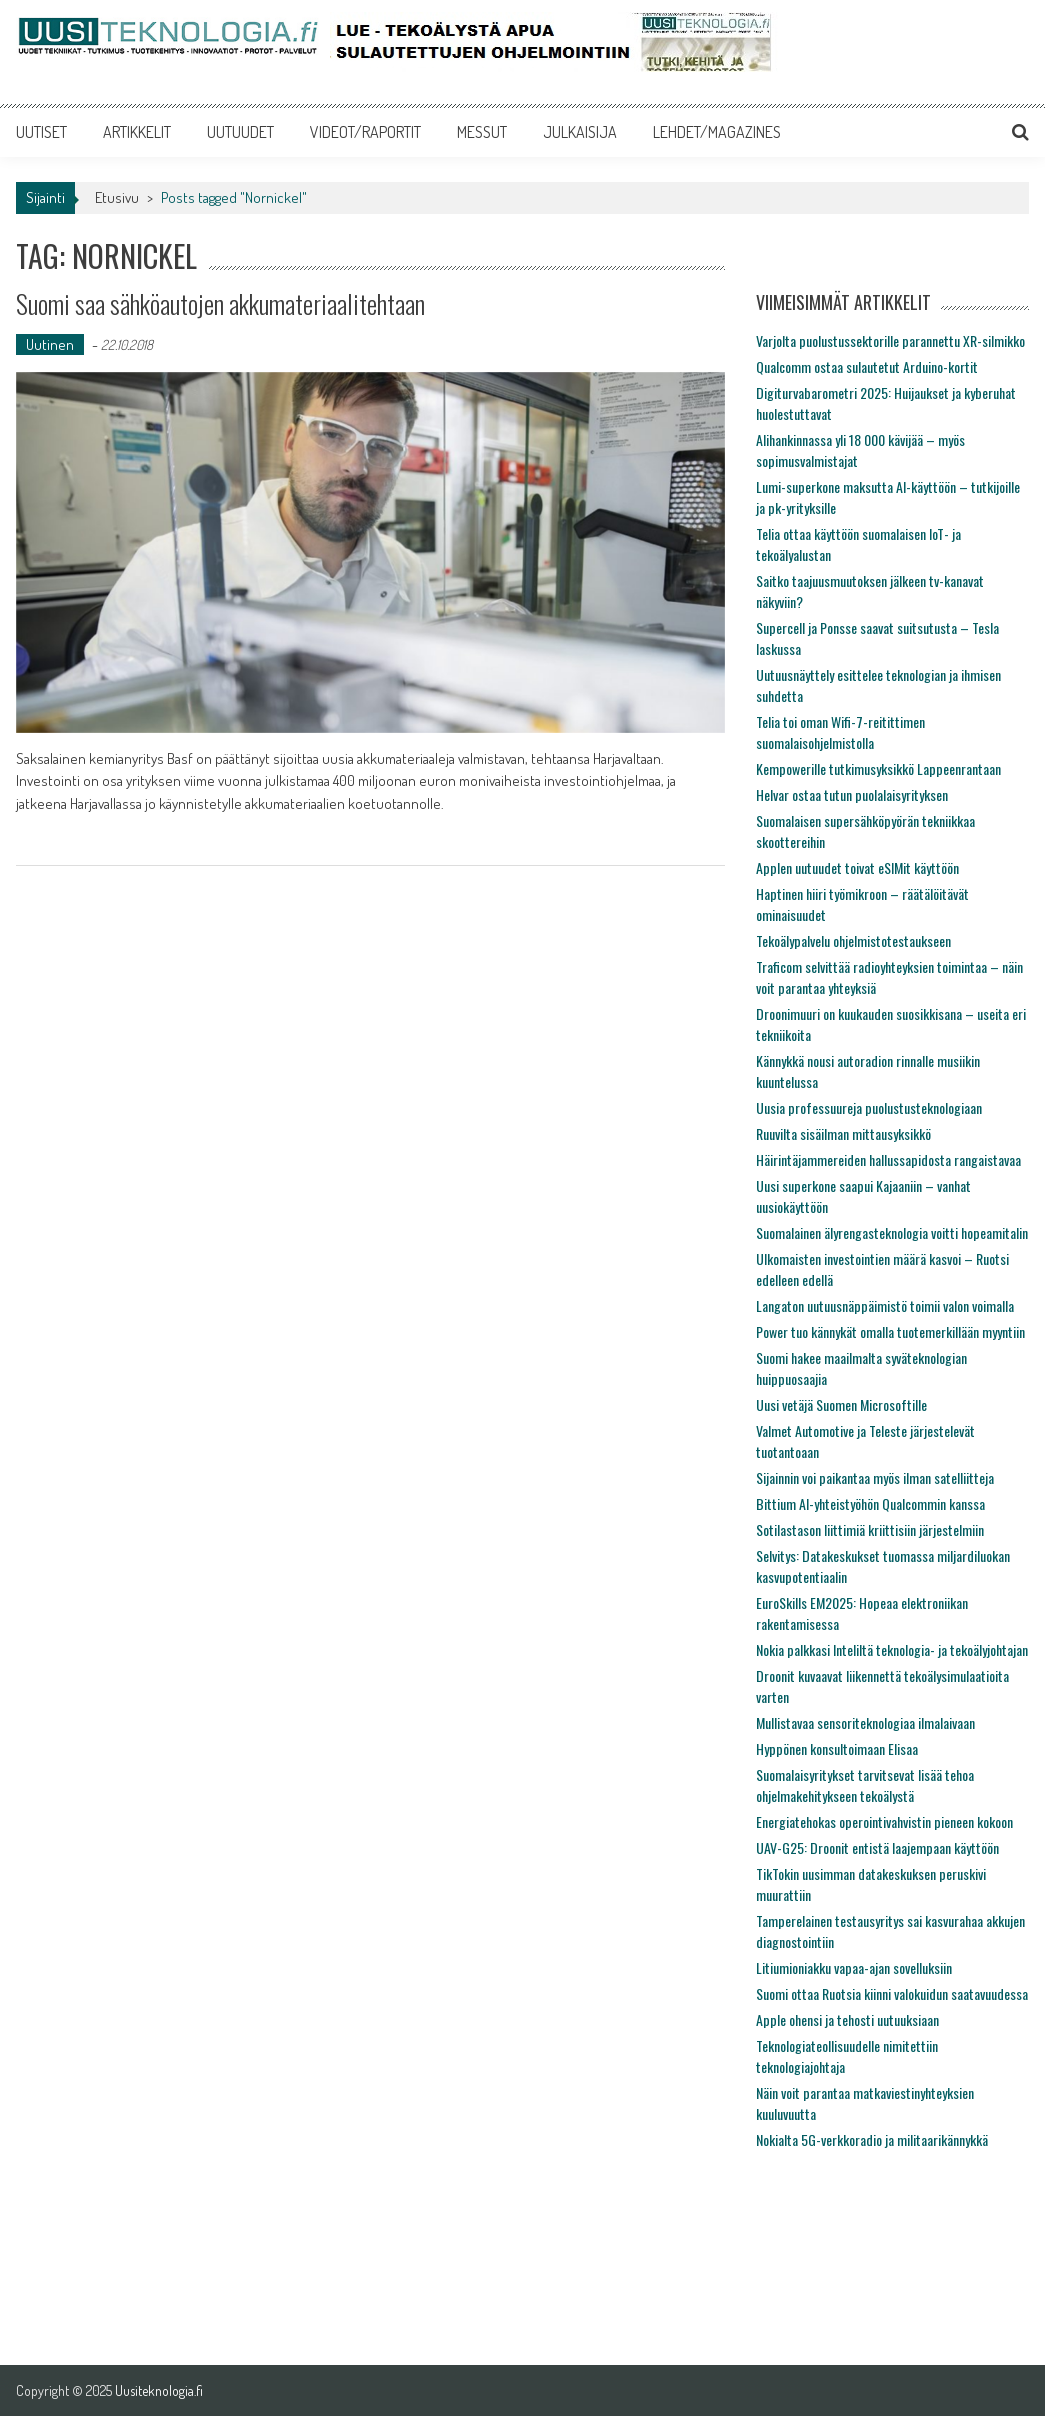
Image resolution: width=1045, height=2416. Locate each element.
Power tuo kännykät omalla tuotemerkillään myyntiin (890, 1331)
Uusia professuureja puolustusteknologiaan (869, 1107)
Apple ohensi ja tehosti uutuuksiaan (847, 2019)
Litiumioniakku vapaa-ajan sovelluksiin (854, 1967)
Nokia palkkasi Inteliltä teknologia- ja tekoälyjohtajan (892, 1649)
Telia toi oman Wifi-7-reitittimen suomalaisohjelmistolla (840, 732)
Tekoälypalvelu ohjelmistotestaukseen (853, 940)
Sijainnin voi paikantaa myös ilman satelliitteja (875, 1477)
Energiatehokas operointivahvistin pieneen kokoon (884, 1821)
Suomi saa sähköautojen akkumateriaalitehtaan (220, 303)
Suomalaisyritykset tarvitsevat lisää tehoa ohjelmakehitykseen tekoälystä (865, 1785)
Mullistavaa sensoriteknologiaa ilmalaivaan (865, 1722)
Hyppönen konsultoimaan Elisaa (837, 1748)
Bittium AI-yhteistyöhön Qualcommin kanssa (870, 1503)
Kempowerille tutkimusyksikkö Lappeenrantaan (878, 768)
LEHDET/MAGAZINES (717, 132)
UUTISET (41, 132)
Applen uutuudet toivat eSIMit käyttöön (857, 867)
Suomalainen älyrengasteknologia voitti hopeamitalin (892, 1232)
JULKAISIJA (580, 132)
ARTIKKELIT (137, 132)
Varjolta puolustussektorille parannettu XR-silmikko (890, 340)
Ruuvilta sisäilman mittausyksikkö (843, 1133)
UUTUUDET (240, 132)
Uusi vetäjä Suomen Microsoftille (841, 1404)
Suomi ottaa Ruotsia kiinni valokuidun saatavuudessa (892, 1993)
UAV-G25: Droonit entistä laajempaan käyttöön (877, 1847)
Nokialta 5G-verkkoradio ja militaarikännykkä (872, 2139)
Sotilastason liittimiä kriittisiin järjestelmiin (870, 1529)
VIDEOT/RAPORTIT (365, 132)
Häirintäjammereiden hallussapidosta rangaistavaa (888, 1159)
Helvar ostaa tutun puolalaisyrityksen (852, 794)
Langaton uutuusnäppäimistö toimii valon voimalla (885, 1305)
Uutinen (50, 344)
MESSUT (482, 132)
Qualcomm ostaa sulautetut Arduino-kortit (867, 366)
